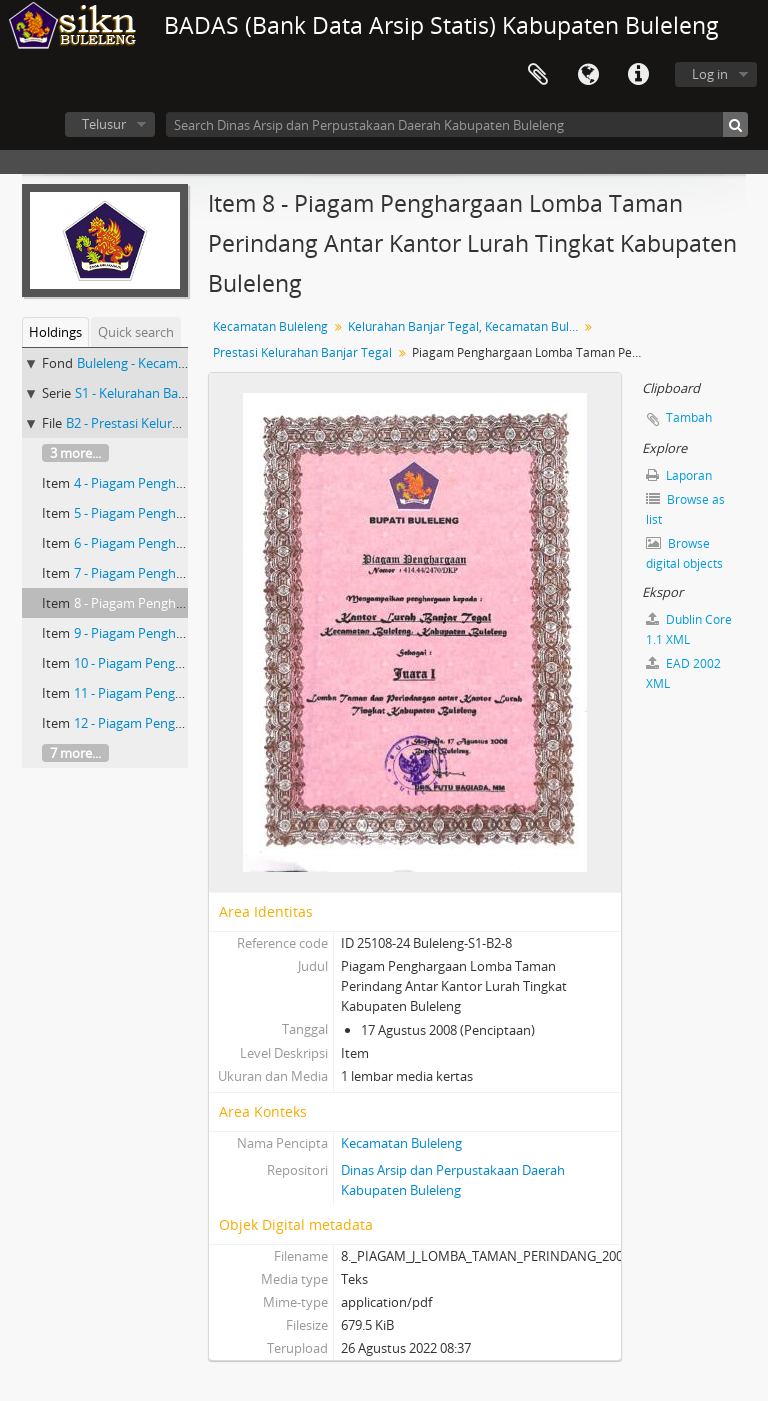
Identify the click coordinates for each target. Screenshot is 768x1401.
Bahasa (588, 75)
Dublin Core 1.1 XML (689, 629)
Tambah (689, 417)
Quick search (136, 332)
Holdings (55, 332)
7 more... (75, 753)
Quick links (638, 75)
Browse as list (685, 509)
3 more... (75, 453)
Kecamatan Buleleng (270, 326)
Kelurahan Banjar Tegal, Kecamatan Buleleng (465, 326)
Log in (710, 74)
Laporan (679, 475)
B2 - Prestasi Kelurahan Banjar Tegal (171, 423)
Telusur (104, 124)
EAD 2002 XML (683, 673)
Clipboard (538, 75)
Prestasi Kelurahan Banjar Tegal (302, 352)
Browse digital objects (684, 553)
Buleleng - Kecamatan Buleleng (168, 363)
